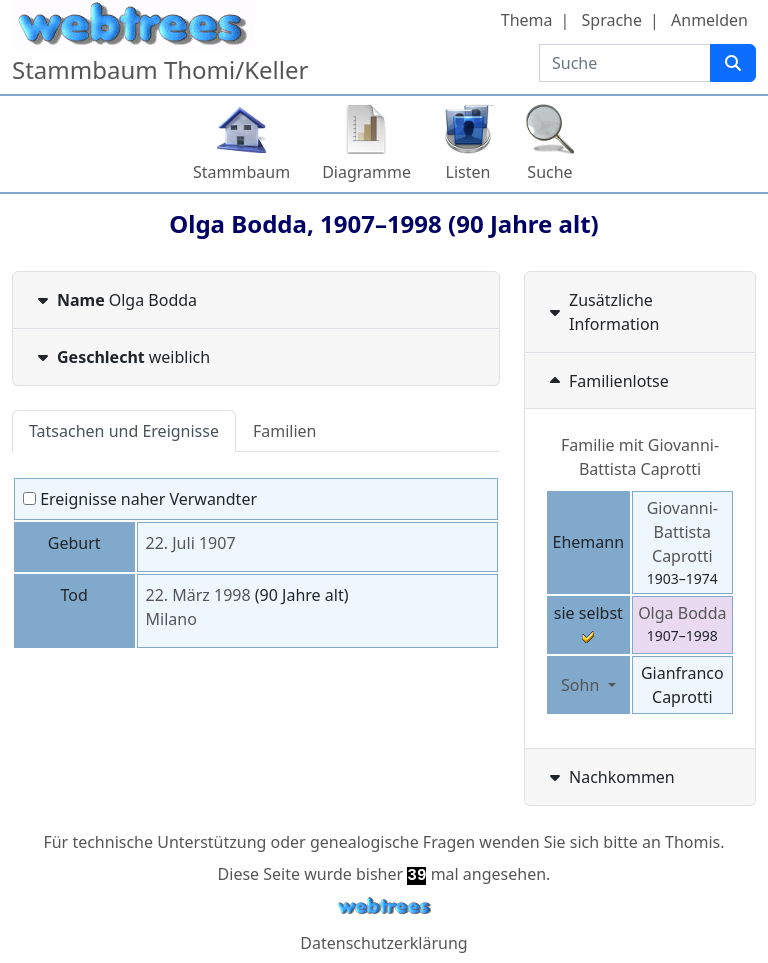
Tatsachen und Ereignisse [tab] (124, 431)
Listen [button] (468, 172)
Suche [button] (549, 172)
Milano (171, 619)
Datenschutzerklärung (383, 943)
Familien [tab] (285, 431)
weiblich (121, 357)
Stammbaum (241, 172)
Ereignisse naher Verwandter (140, 499)
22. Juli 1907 (191, 543)
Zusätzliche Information (602, 312)
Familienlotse (607, 381)
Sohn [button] (582, 685)
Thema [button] (527, 20)
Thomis (692, 842)
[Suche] (733, 63)
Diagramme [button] (366, 172)
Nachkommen (610, 777)
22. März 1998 (198, 595)
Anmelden (709, 20)
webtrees (384, 906)
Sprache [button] (612, 20)
